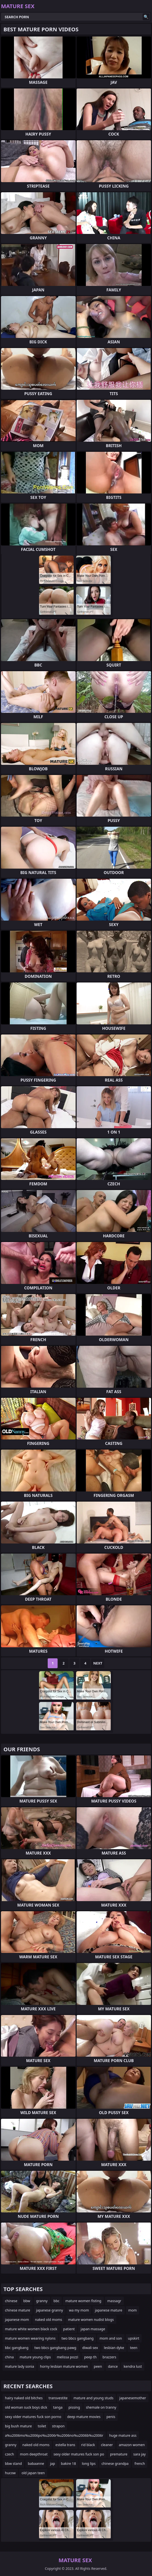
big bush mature (18, 2426)
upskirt (133, 2338)
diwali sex (90, 2347)
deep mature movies (84, 2416)
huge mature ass (122, 2435)
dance (113, 2366)
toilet (42, 2426)
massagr (114, 2300)
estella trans (65, 2444)
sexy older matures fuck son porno (33, 2416)
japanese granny (49, 2310)
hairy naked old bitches (24, 2398)
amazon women (132, 2444)
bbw (26, 2300)
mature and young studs (93, 2398)
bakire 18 (68, 2463)
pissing (74, 2407)
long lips (89, 2463)
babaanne (36, 2463)
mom (132, 2310)
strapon (58, 2426)
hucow (10, 2473)
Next (97, 1663)
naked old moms (48, 2319)
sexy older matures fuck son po (78, 2454)
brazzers (109, 2357)
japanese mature (108, 2310)
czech (9, 2454)
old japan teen (33, 2473)
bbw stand (13, 2463)
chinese (11, 2300)
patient (69, 2329)
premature (118, 2454)
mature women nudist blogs (91, 2319)
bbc (57, 2300)
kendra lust (133, 2366)
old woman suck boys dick (26, 2407)
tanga (58, 2407)
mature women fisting (83, 2300)
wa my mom (79, 2310)
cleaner (107, 2444)
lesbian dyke (114, 2347)
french (139, 2463)
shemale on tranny (101, 2407)
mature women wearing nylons (30, 2338)
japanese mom (17, 2319)
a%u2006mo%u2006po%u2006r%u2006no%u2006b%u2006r (54, 2435)
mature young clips (35, 2357)
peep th (90, 2357)
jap (52, 2463)
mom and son (111, 2338)
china (9, 2357)
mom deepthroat (34, 2454)
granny (41, 2300)
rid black (88, 2444)
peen (98, 2366)
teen (133, 2347)
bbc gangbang (16, 2347)
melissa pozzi (67, 2357)
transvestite (57, 2398)
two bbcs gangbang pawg (55, 2347)
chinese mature (17, 2310)
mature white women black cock (31, 2329)
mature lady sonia (19, 2366)
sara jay (139, 2454)
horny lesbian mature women (64, 2366)
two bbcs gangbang (78, 2338)
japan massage (93, 2329)
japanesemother (132, 2398)
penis (111, 2416)
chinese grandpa (115, 2463)
